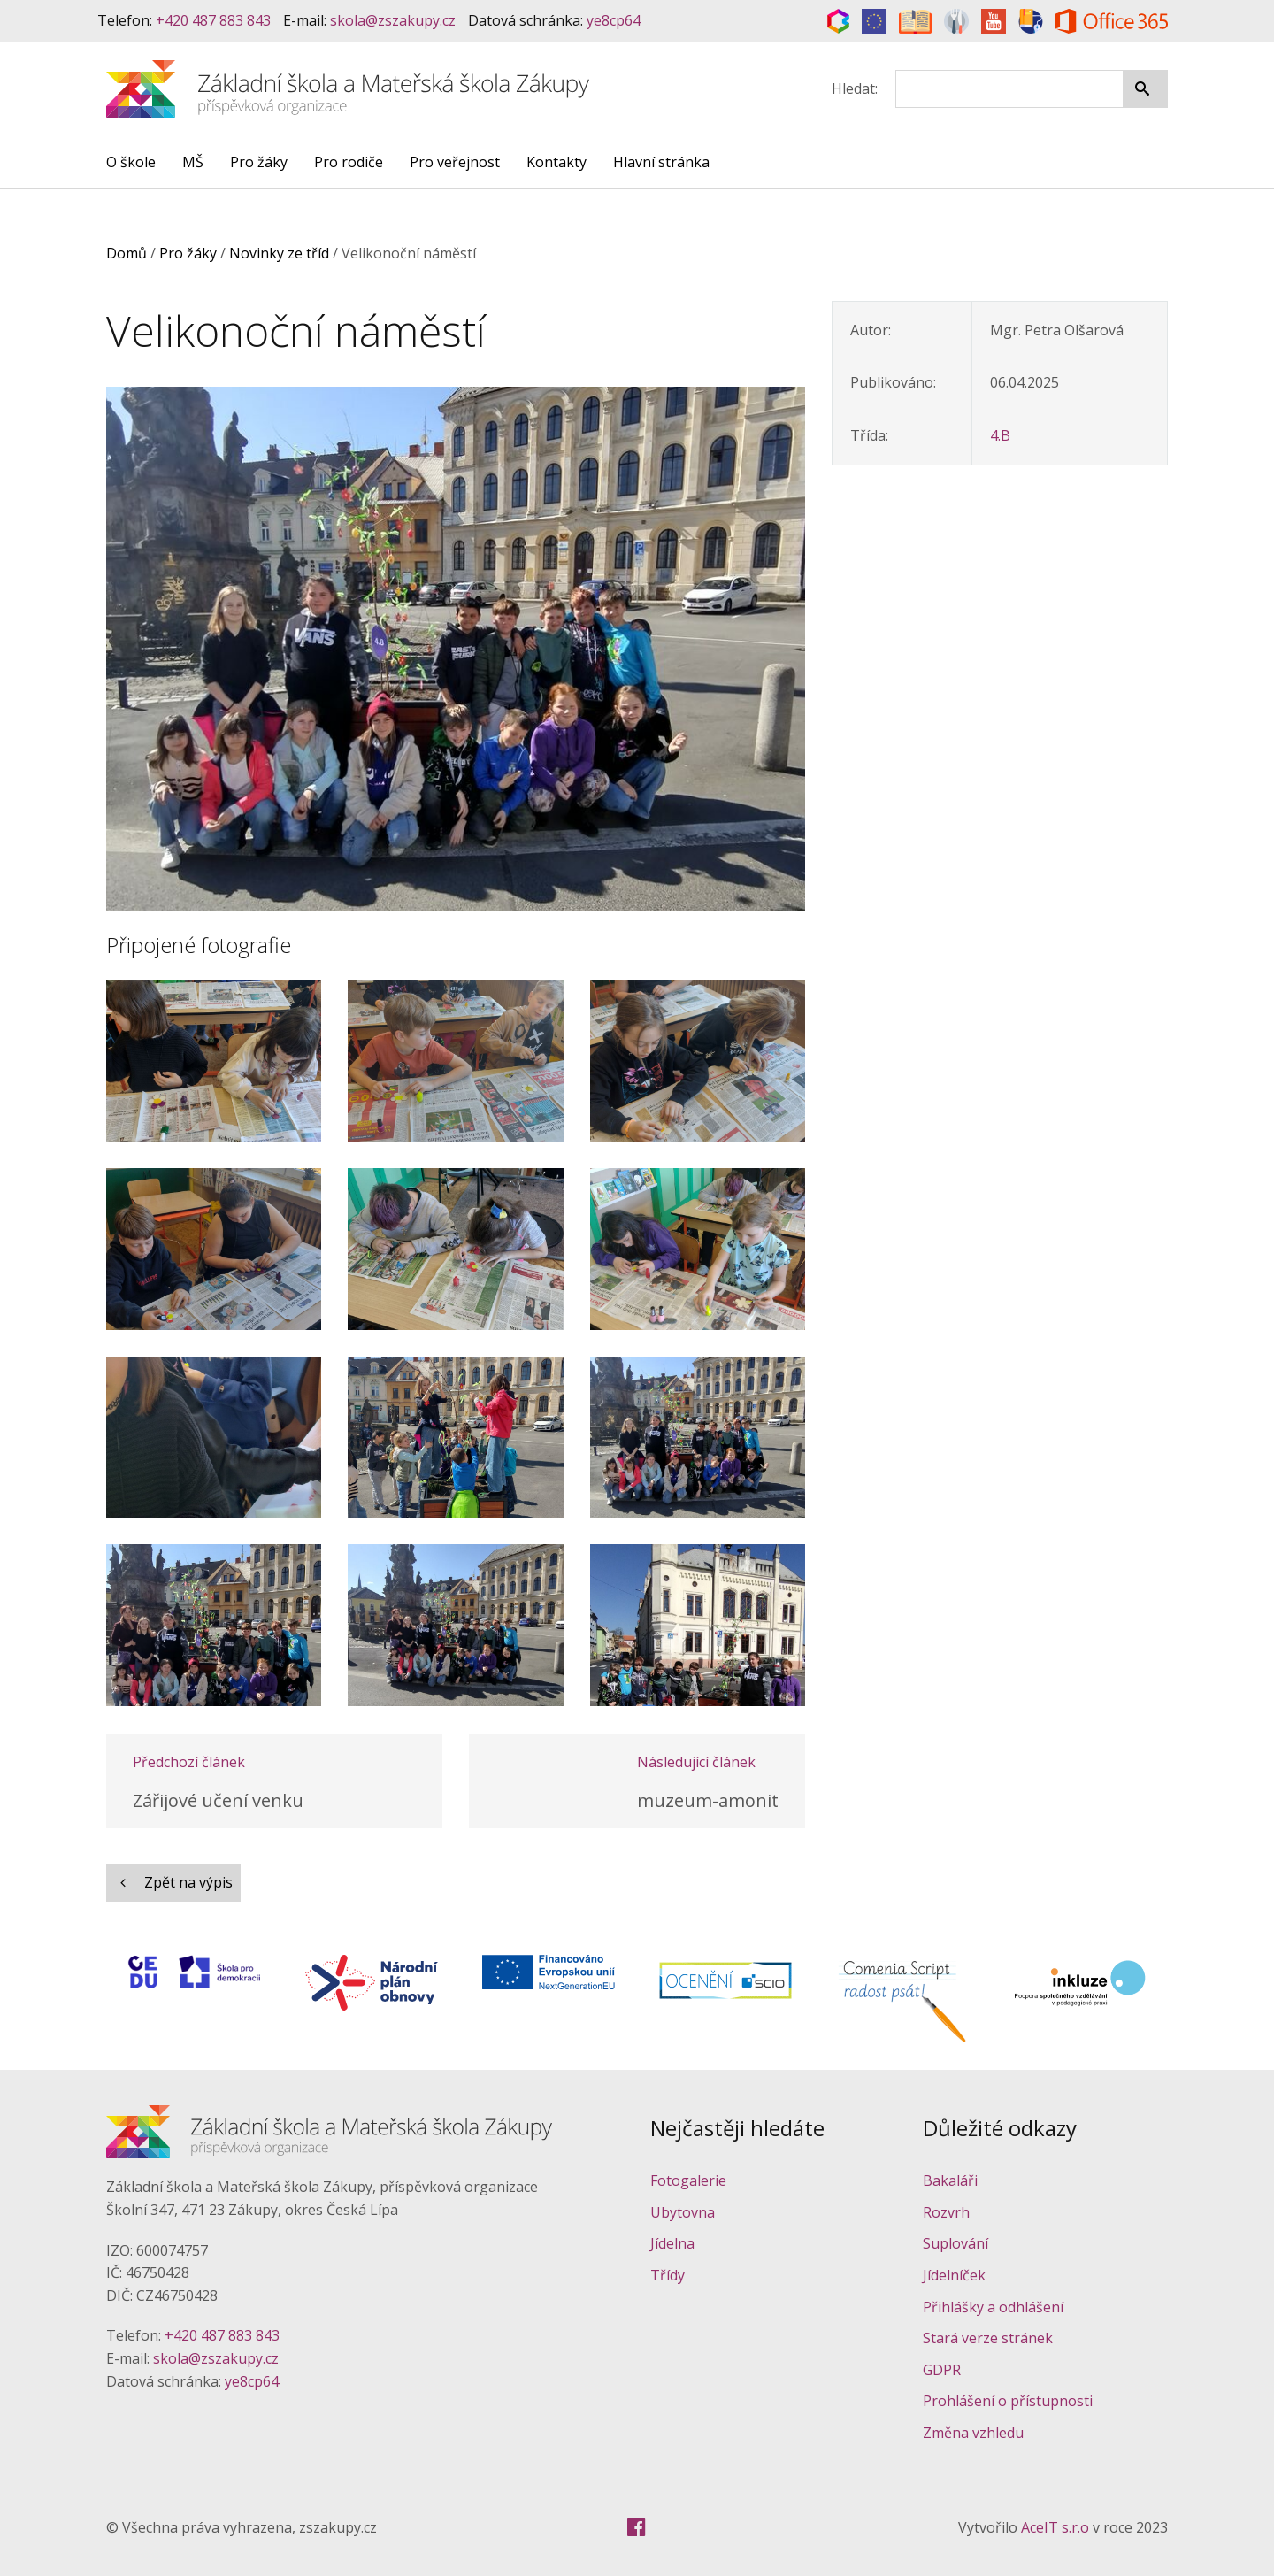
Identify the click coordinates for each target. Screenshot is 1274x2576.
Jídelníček (954, 2275)
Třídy (667, 2275)
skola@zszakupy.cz (393, 20)
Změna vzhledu (973, 2432)
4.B (1000, 435)
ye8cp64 (614, 20)
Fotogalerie (688, 2180)
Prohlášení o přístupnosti (1008, 2401)
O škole (131, 162)
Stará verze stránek (988, 2338)
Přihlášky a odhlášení (993, 2307)
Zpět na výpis (173, 1882)
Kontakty (556, 162)
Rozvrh (946, 2212)
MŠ (192, 162)
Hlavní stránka (661, 162)
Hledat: (855, 88)
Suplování (955, 2243)
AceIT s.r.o (1055, 2527)
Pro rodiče (348, 162)
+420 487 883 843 (213, 20)
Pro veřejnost (455, 162)
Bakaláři (950, 2180)
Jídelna (672, 2243)
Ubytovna (682, 2212)
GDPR (942, 2370)
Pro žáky (259, 162)
